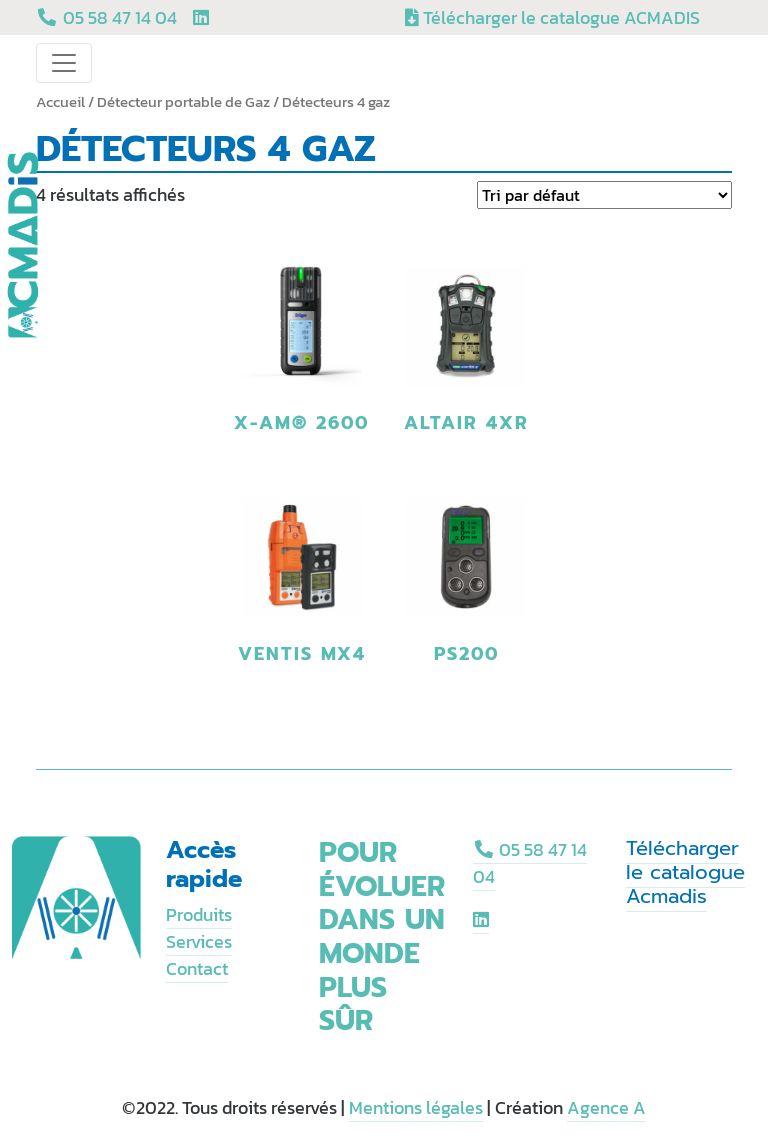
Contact (197, 968)
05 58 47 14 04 (530, 863)
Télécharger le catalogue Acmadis (685, 872)
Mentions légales (416, 1107)
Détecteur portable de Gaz (183, 102)
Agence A (606, 1107)
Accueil (60, 102)
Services (199, 941)
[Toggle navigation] (64, 63)
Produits (199, 914)
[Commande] (604, 195)
